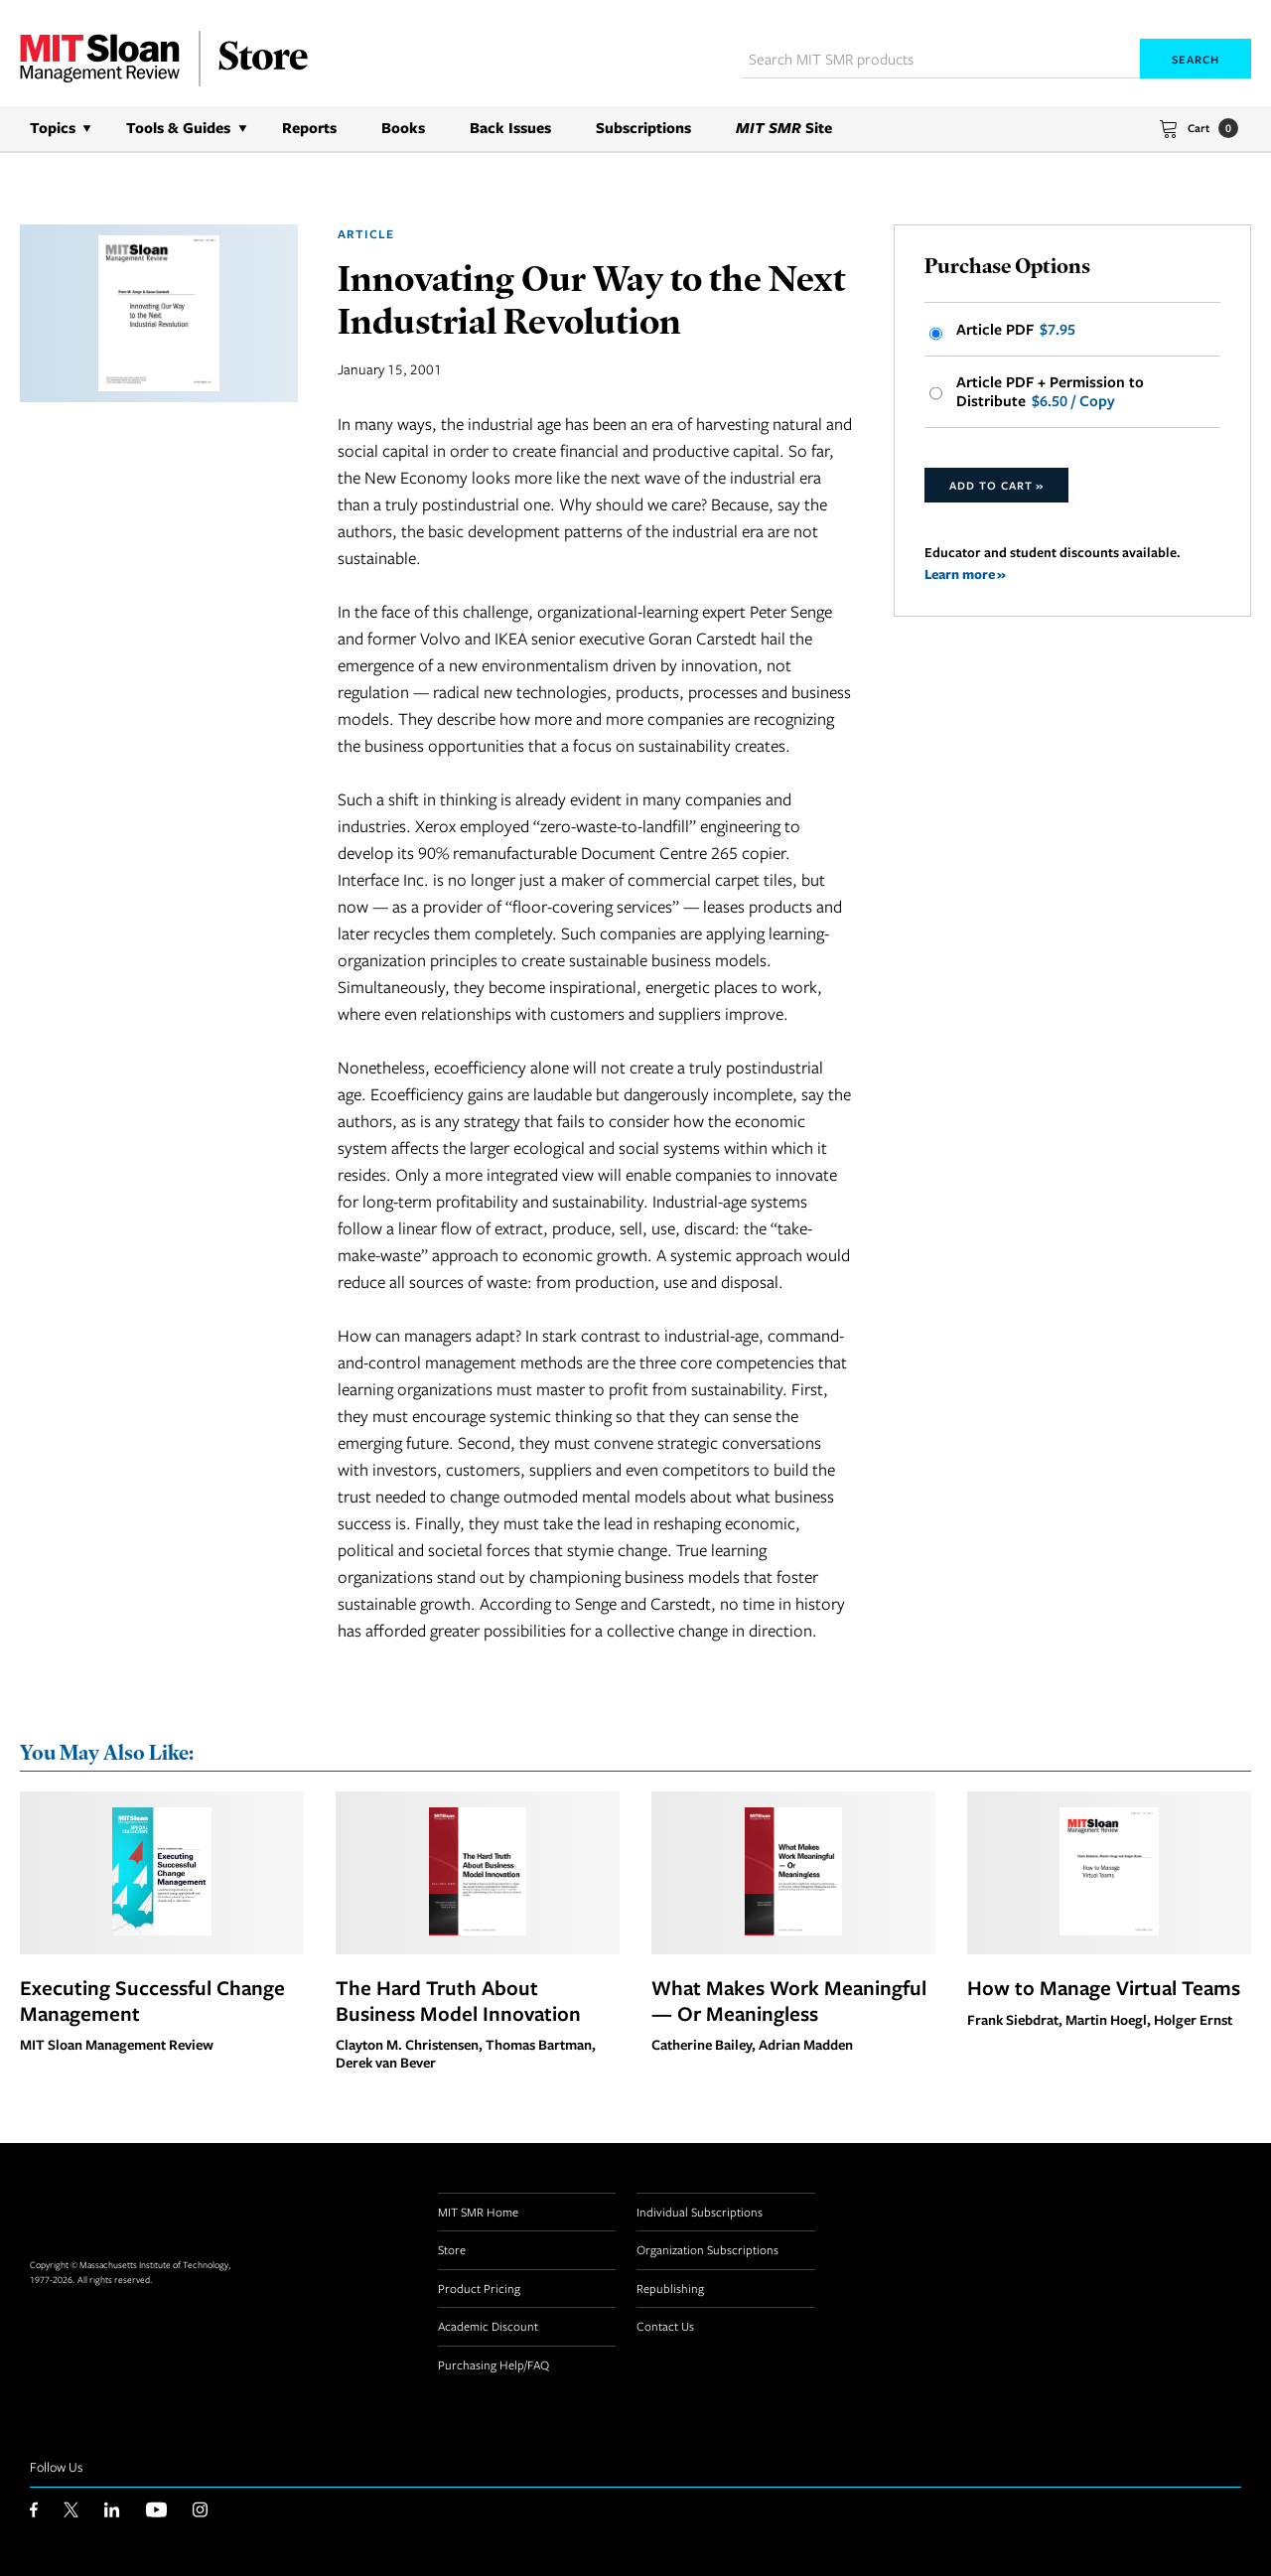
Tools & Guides (178, 127)
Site (784, 127)
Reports (309, 127)
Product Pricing (479, 2288)
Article (366, 233)
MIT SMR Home (478, 2211)
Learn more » (965, 573)
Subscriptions (643, 127)
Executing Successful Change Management (152, 2000)
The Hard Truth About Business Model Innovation (458, 2000)
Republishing (670, 2288)
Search (1195, 59)
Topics (52, 127)
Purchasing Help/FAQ (493, 2364)
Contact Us (665, 2326)
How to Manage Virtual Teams (1103, 1987)
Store (452, 2249)
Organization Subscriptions (707, 2249)
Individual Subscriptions (699, 2211)
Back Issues (510, 127)
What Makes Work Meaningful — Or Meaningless (788, 2000)
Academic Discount (488, 2326)
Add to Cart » (996, 485)
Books (403, 127)
